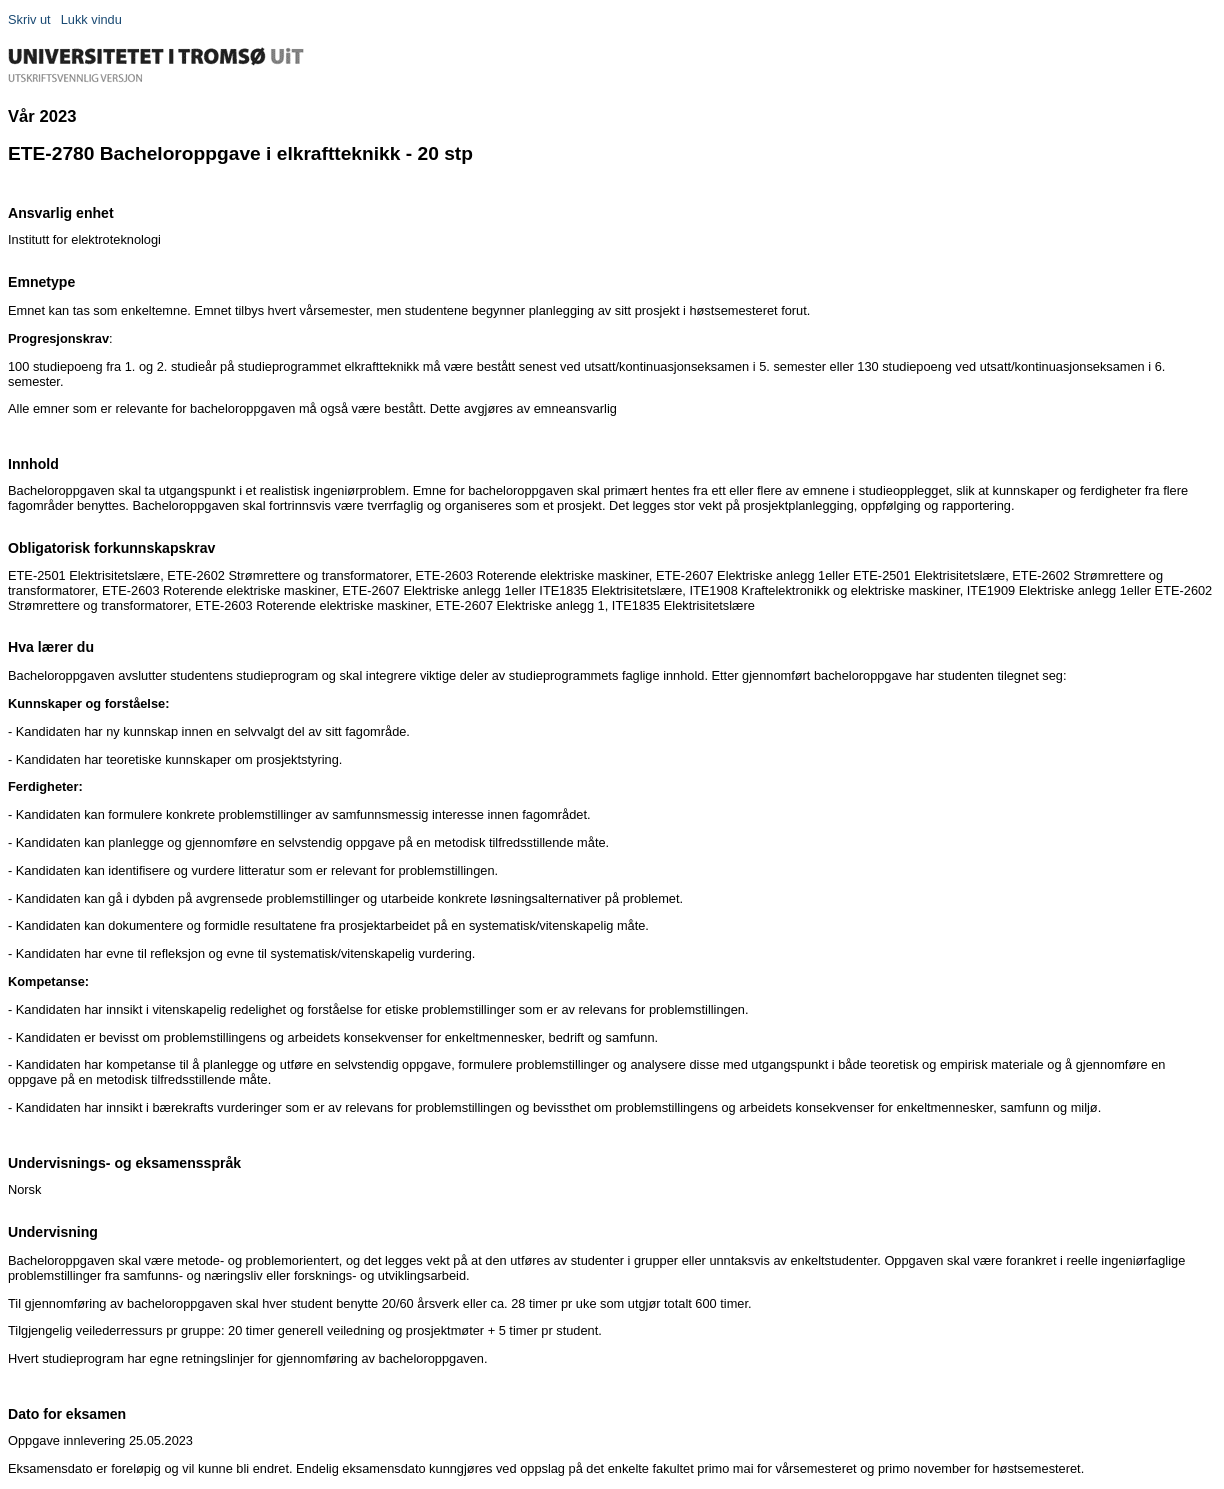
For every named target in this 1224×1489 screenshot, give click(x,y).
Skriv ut (29, 19)
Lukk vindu (91, 19)
